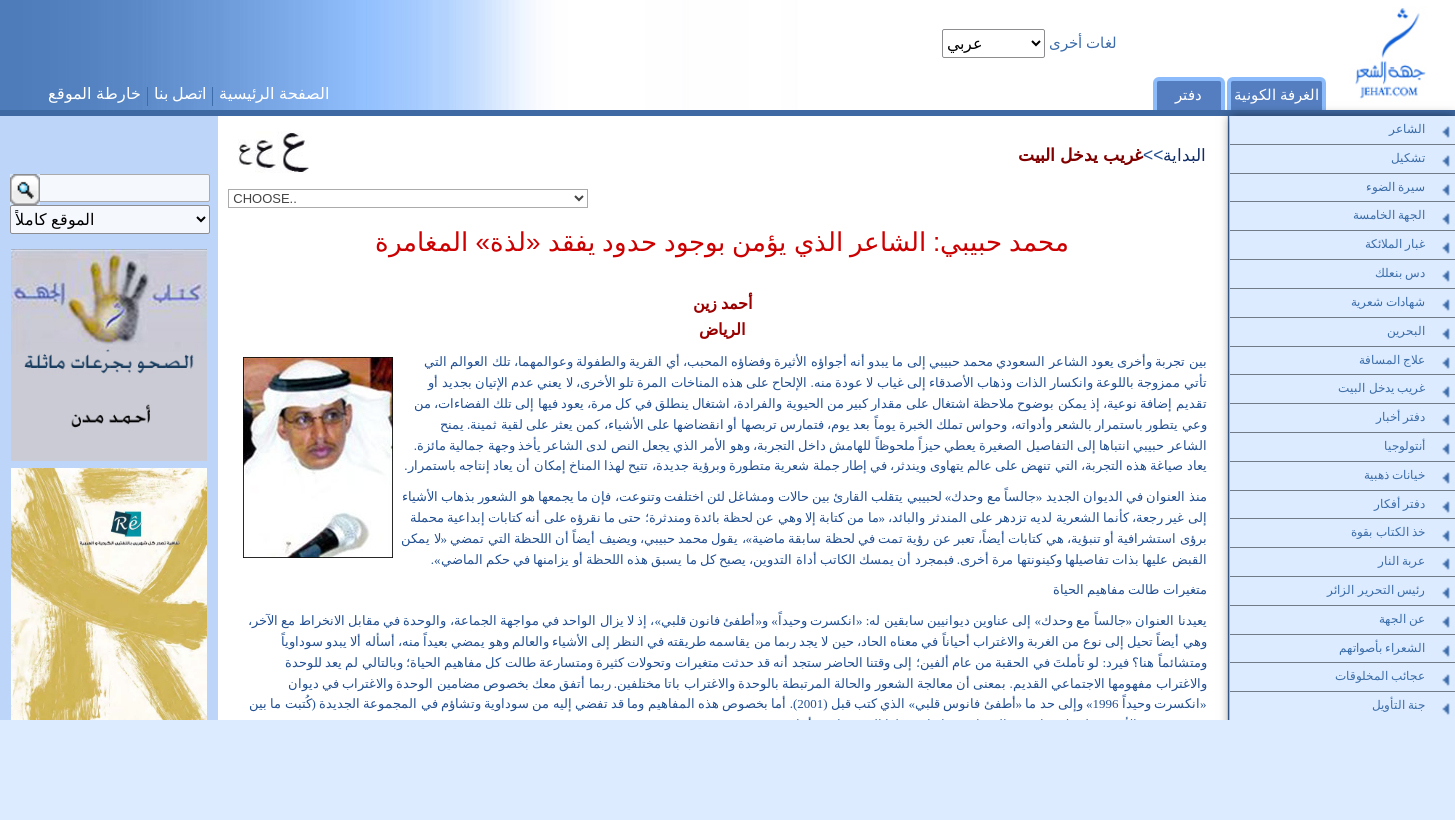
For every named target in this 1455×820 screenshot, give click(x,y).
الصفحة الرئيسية (273, 93)
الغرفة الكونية (1276, 95)
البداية (1184, 155)
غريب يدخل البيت (1080, 155)
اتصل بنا (180, 93)
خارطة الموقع (94, 93)
